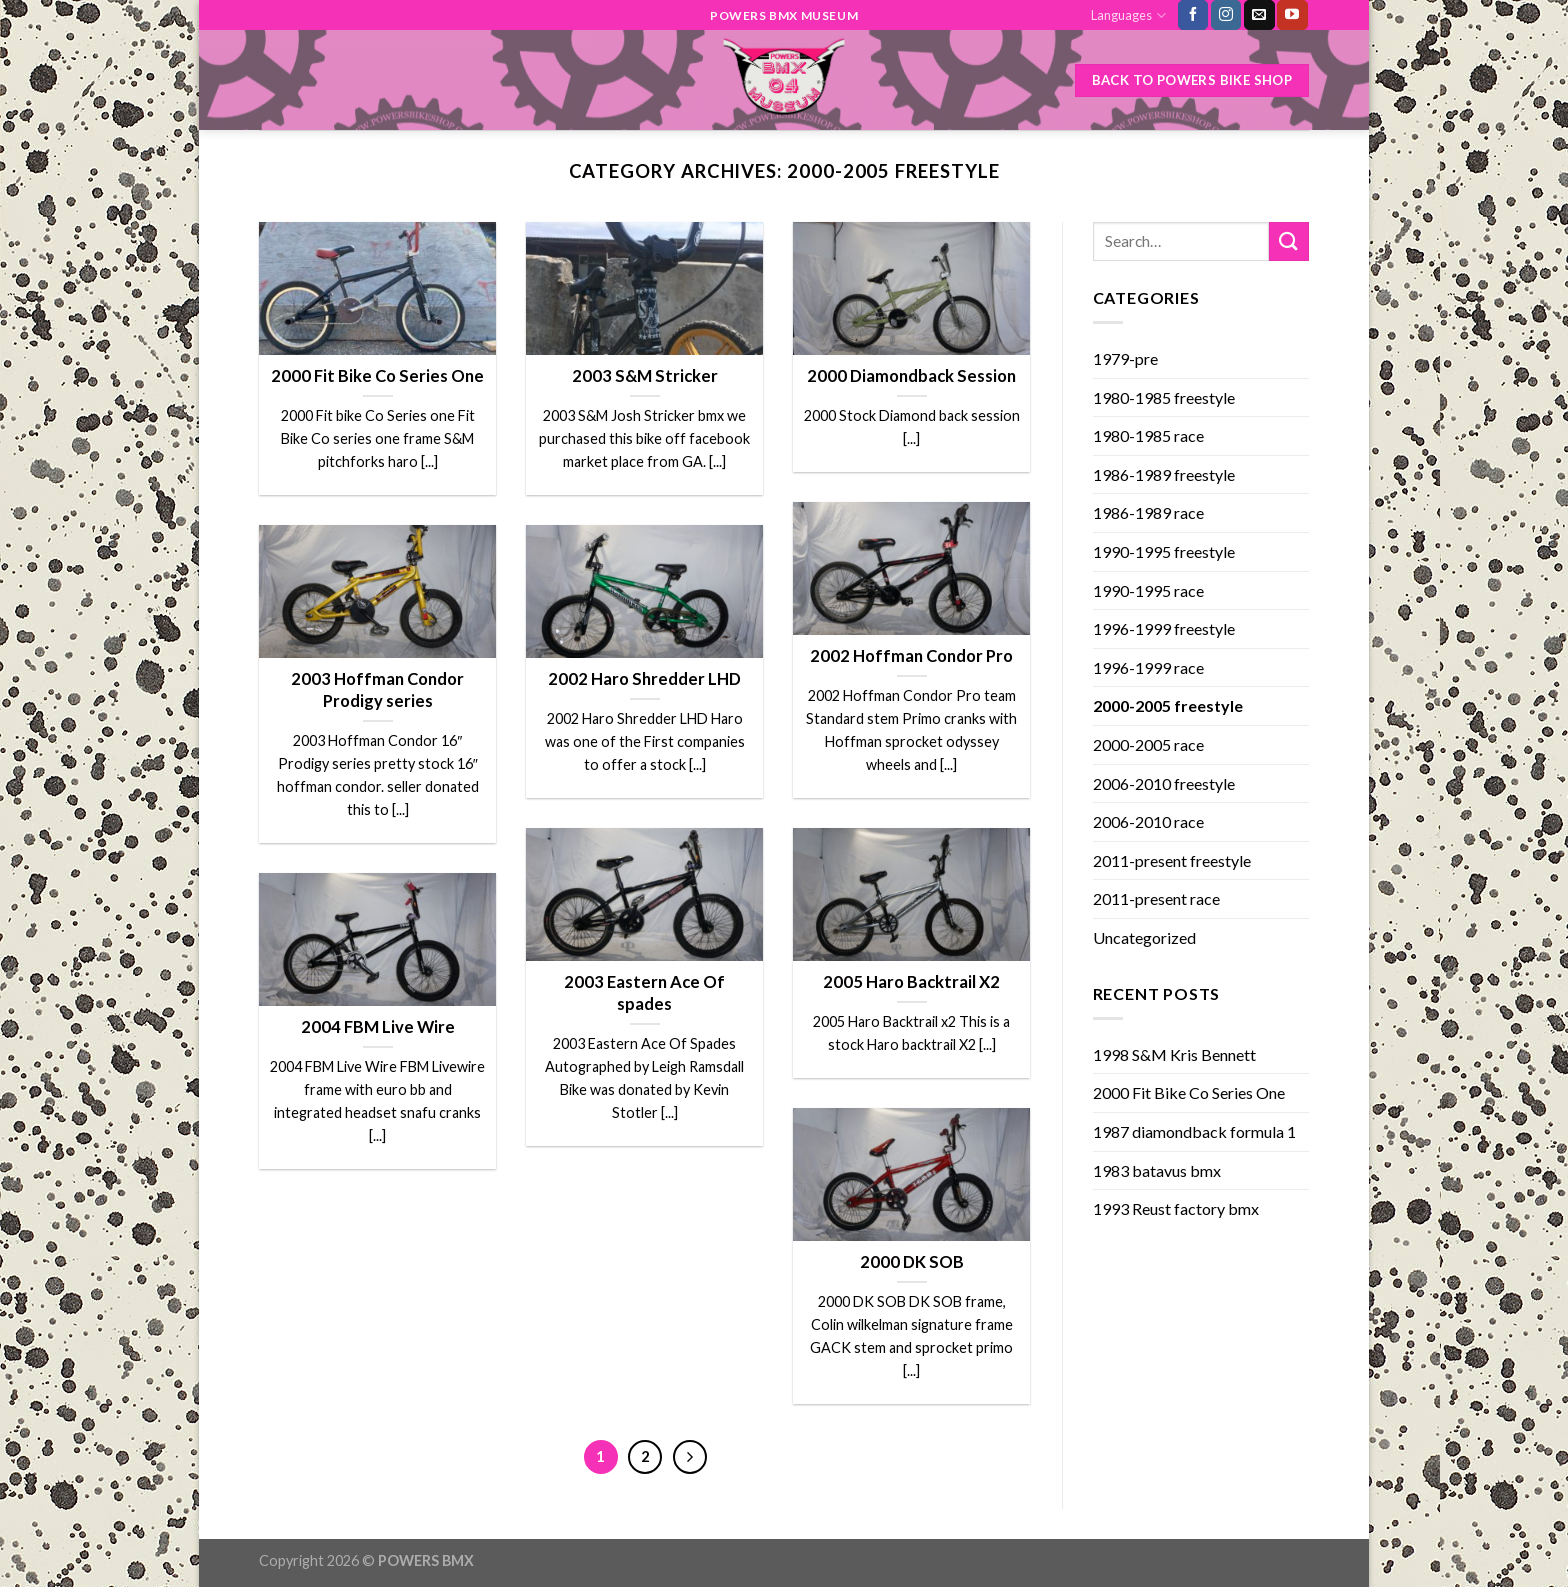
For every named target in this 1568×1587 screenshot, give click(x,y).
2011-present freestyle (1172, 860)
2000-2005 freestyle (1168, 705)
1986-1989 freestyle (1164, 474)
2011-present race (1156, 898)
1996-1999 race (1148, 667)
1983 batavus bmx (1157, 1170)
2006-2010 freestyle (1164, 783)
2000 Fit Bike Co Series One (1189, 1092)
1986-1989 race (1148, 512)
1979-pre (1125, 358)
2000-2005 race (1148, 744)
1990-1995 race (1148, 590)
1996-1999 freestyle (1164, 628)
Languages (1128, 15)
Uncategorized (1144, 937)
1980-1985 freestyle (1164, 397)
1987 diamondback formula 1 (1194, 1131)
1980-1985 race (1148, 435)
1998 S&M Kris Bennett (1174, 1054)
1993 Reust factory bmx (1176, 1208)
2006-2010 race (1148, 821)
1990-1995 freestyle (1164, 551)
